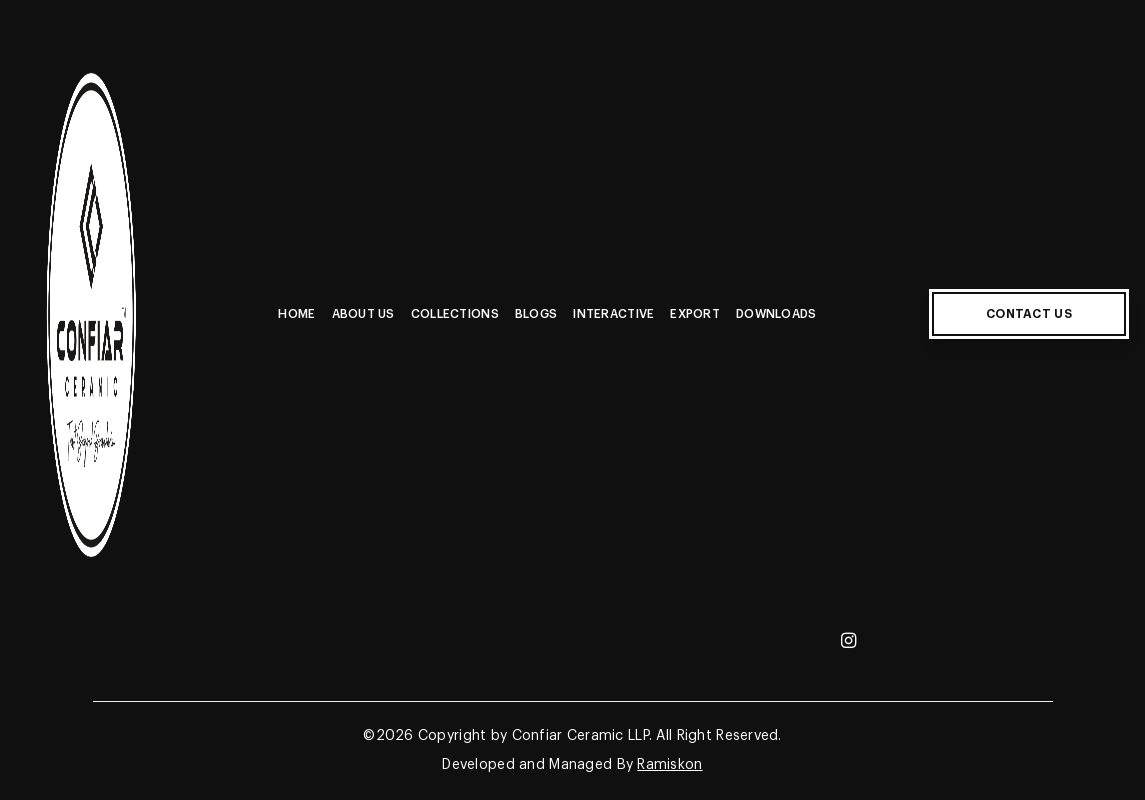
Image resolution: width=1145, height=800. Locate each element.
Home (296, 314)
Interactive (613, 314)
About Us (363, 314)
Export (695, 314)
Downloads (776, 314)
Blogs (536, 314)
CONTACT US (1029, 314)
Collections (455, 314)
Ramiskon (669, 765)
